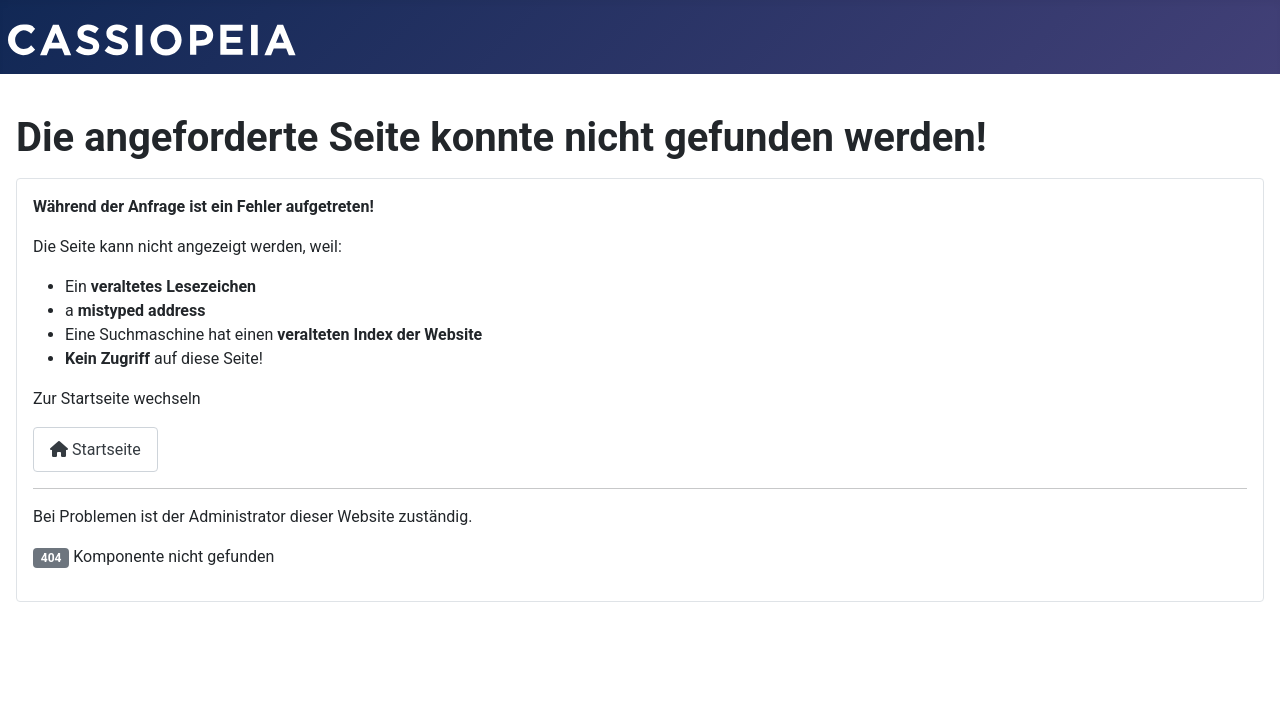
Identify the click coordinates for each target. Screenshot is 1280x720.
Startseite (95, 449)
